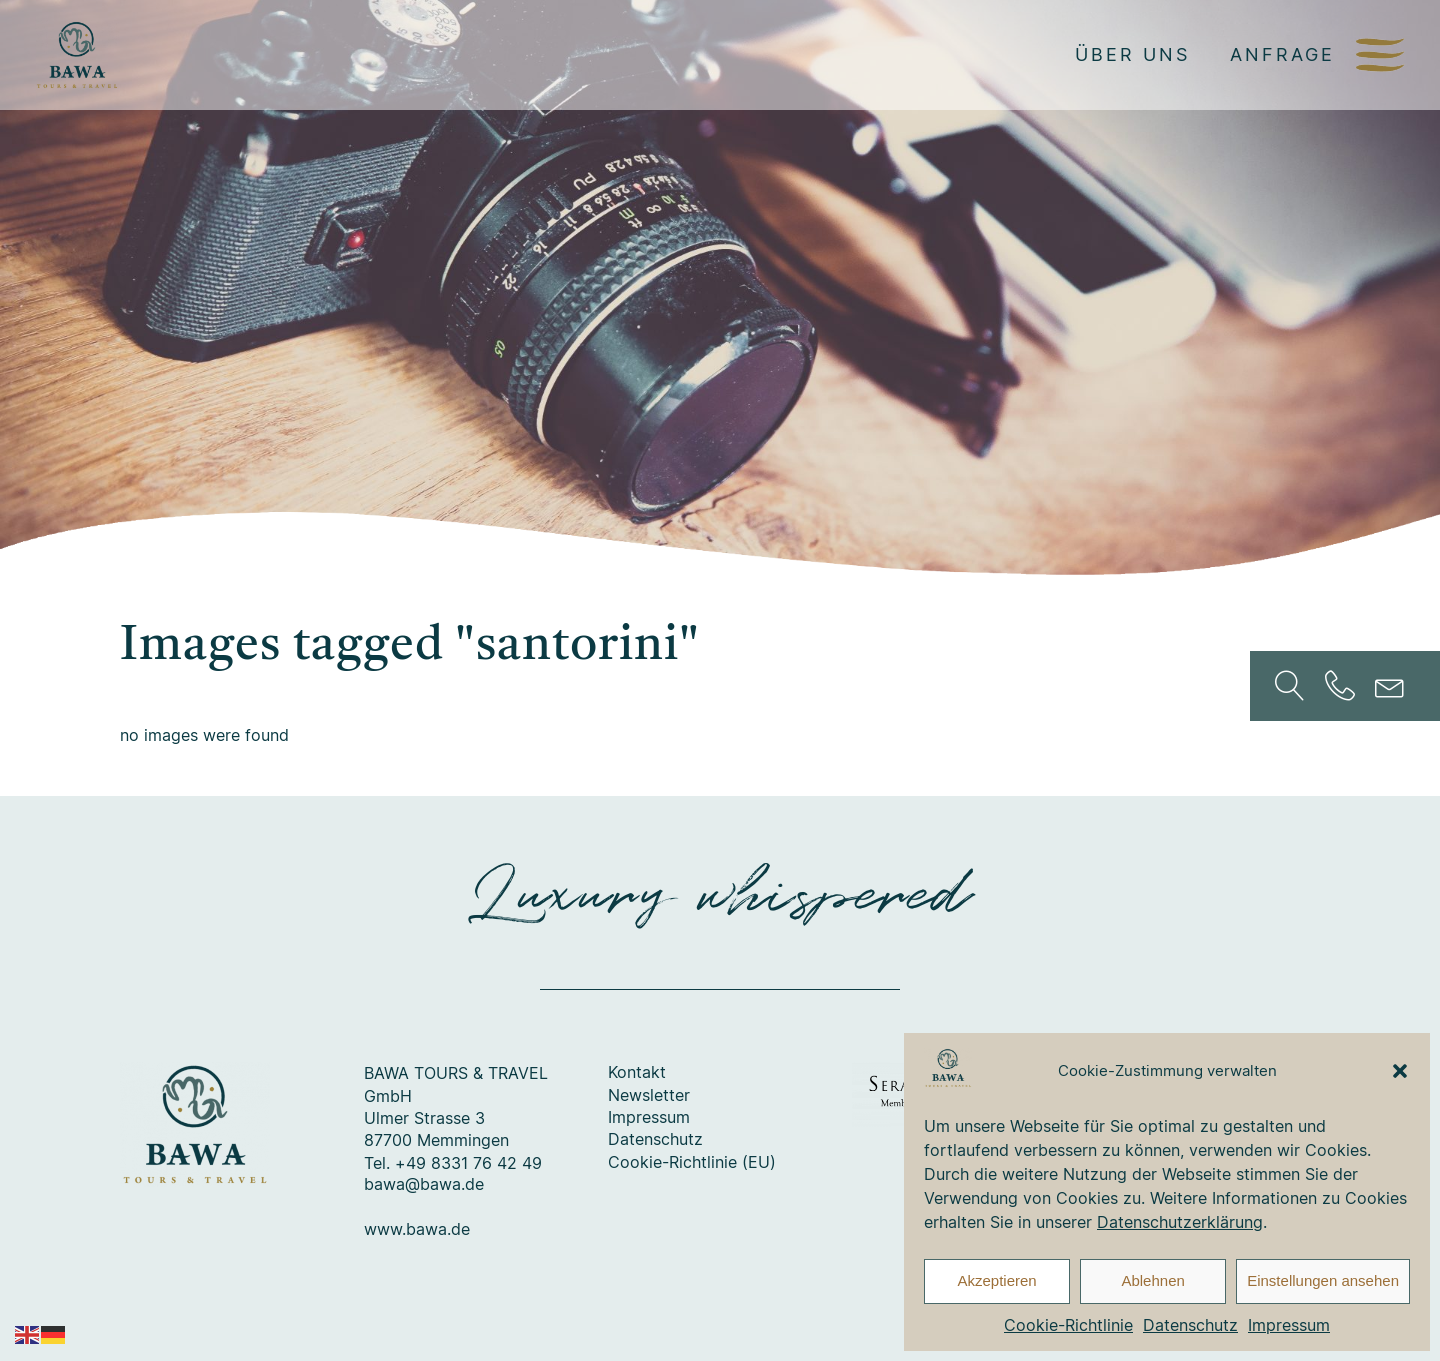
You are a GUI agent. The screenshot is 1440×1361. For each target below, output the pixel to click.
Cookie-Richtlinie (1068, 1325)
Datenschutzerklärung (1180, 1222)
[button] (1400, 1071)
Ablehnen (1152, 1280)
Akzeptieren (996, 1280)
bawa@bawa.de (424, 1185)
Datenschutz (1190, 1325)
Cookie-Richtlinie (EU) (692, 1163)
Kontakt (637, 1073)
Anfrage (1282, 54)
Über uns (1132, 54)
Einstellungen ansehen (1323, 1280)
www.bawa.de (417, 1230)
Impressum (1289, 1325)
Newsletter (649, 1096)
